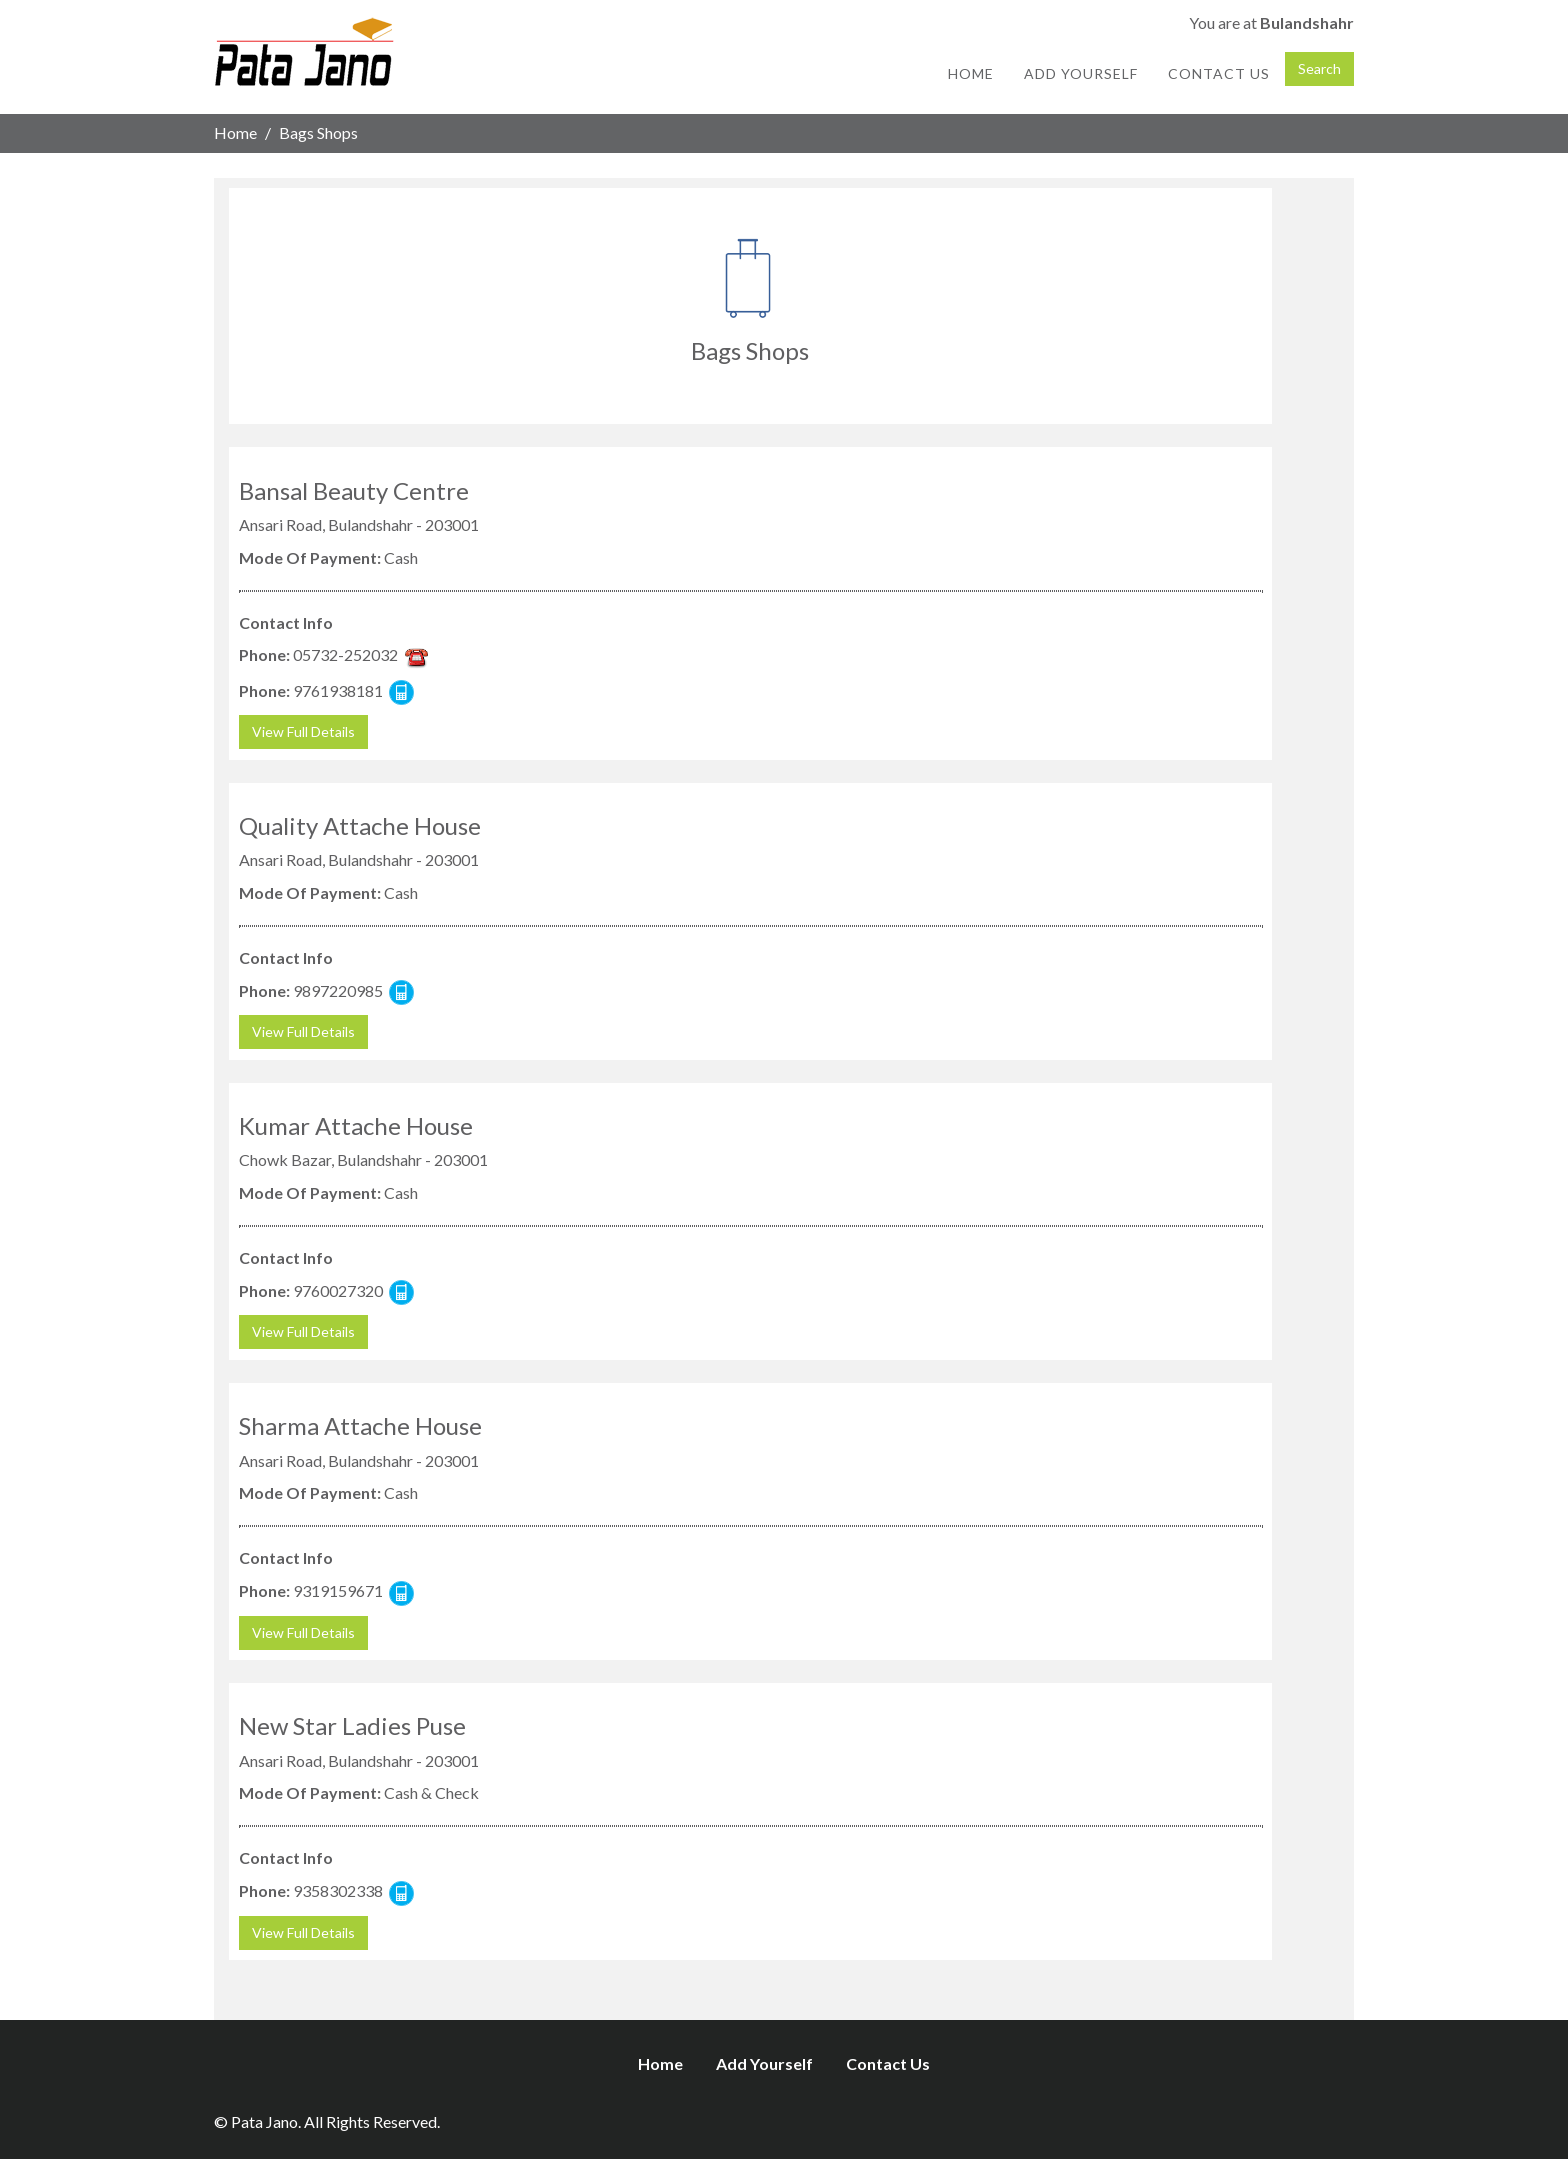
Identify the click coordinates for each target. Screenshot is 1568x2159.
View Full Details (303, 731)
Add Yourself (1081, 73)
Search (1319, 68)
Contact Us (1219, 73)
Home (971, 73)
